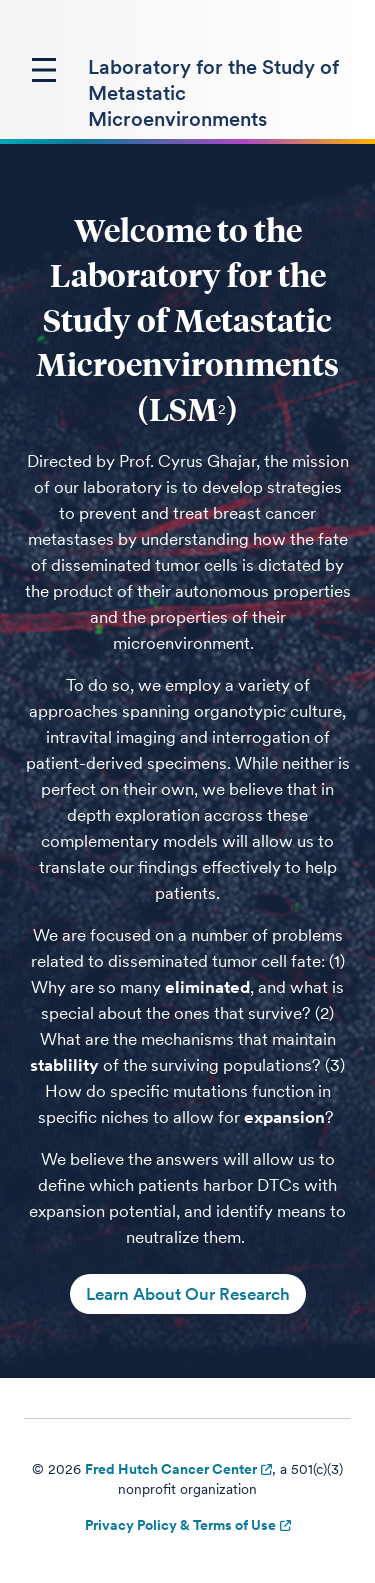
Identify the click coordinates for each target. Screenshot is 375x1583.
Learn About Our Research (188, 1294)
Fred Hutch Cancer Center (171, 1469)
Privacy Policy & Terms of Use (180, 1525)
